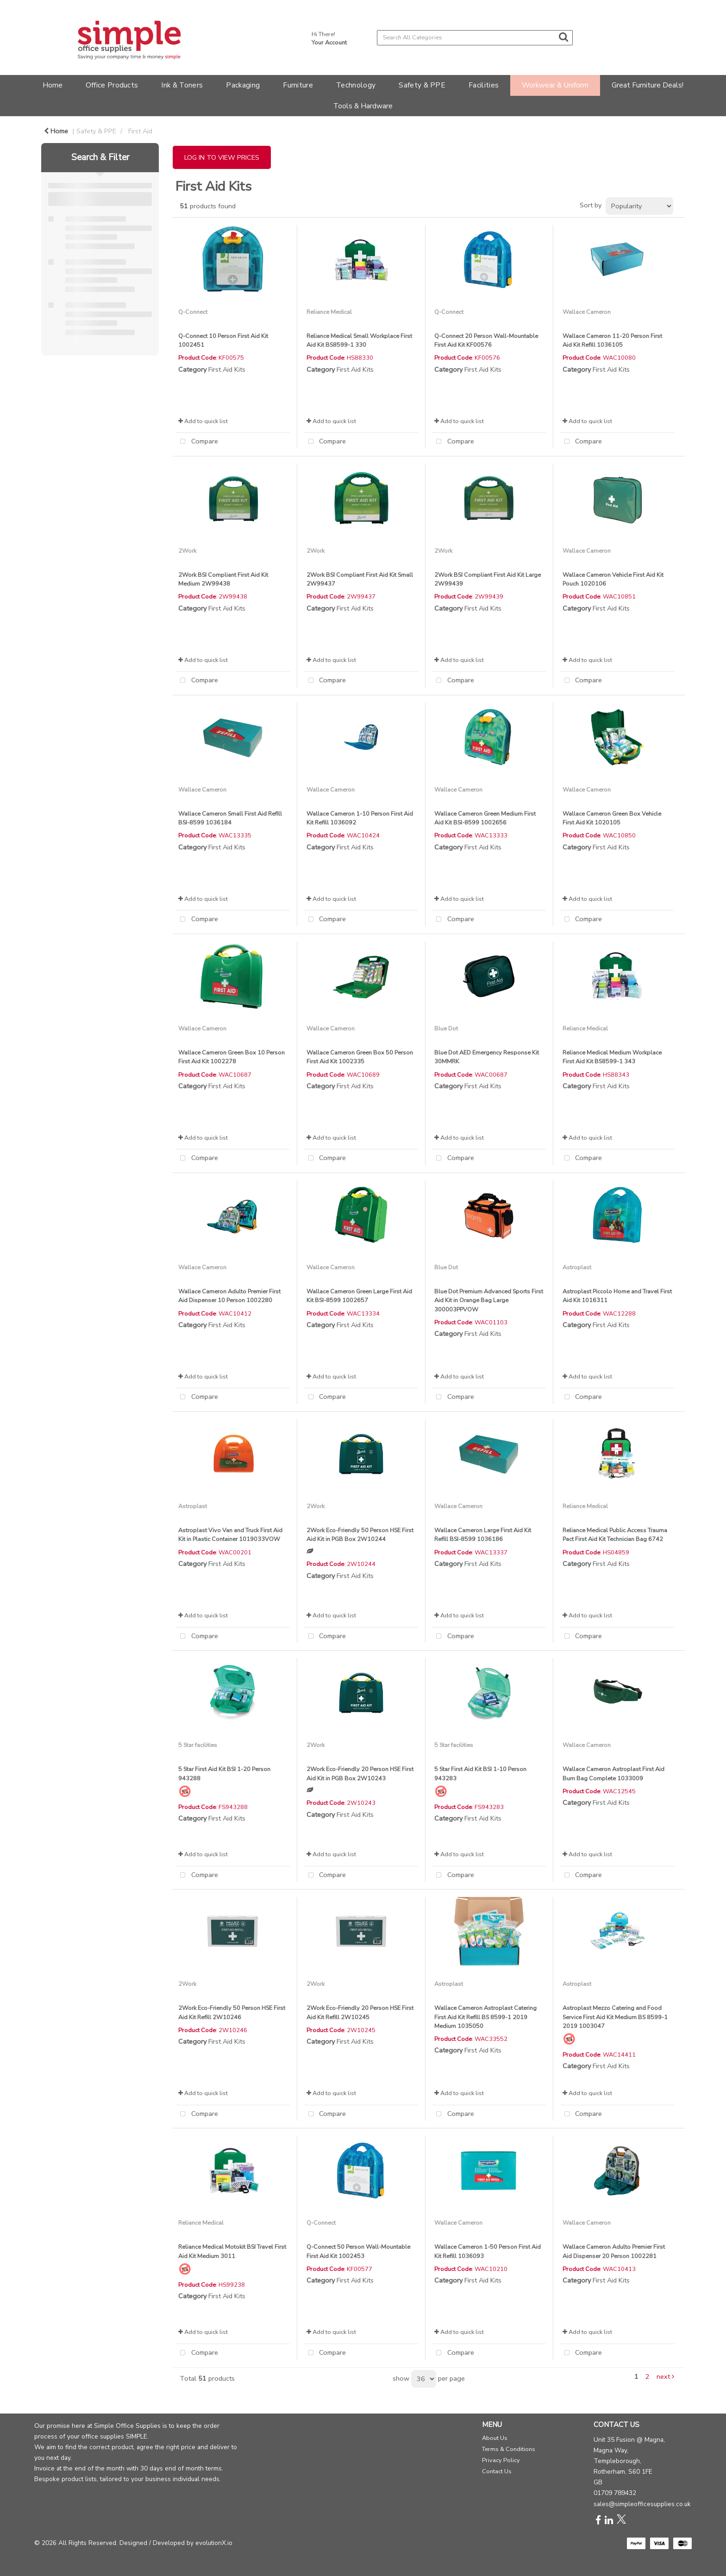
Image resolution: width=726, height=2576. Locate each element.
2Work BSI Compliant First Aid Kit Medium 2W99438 (223, 579)
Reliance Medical (329, 312)
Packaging (243, 85)
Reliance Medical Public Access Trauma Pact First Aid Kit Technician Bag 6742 (615, 1534)
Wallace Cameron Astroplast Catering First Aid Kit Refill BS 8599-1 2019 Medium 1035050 (485, 2016)
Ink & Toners (182, 85)
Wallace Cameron (587, 312)
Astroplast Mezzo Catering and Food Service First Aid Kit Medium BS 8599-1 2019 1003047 (615, 2016)
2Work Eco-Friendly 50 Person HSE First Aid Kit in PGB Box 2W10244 (360, 1534)
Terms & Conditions (508, 2449)
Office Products (112, 85)
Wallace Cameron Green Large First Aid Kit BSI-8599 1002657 (359, 1295)
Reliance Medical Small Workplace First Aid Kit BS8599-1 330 (359, 340)
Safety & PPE (422, 85)
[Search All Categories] (475, 37)
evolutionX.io (213, 2543)
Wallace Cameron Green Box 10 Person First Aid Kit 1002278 (231, 1056)
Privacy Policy (501, 2460)
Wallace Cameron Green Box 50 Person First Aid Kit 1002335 (360, 1056)
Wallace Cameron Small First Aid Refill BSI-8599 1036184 (230, 818)
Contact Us (497, 2471)
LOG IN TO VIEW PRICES (221, 157)
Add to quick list (203, 421)
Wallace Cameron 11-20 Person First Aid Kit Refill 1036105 (612, 340)
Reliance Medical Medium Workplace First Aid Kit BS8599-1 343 (612, 1056)
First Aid (140, 131)
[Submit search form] (563, 37)
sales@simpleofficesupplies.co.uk (642, 2504)
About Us (494, 2438)
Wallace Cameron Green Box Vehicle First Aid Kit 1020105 (612, 818)
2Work (187, 551)
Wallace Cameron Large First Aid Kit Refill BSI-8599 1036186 (482, 1534)
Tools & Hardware (363, 106)
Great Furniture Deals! (647, 85)
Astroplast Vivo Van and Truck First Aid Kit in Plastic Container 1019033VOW (230, 1534)
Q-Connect (192, 312)
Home (53, 85)
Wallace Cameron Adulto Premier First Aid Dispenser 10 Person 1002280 (229, 1295)
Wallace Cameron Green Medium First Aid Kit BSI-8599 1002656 (485, 818)
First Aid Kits (226, 369)
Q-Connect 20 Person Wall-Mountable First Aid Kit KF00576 (486, 340)
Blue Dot (446, 1028)
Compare (197, 442)
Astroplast (577, 1267)
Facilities (484, 85)
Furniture (298, 85)
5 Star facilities (197, 1745)
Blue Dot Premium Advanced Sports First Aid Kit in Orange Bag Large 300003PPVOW (488, 1300)
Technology (356, 85)
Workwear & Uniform (555, 85)
